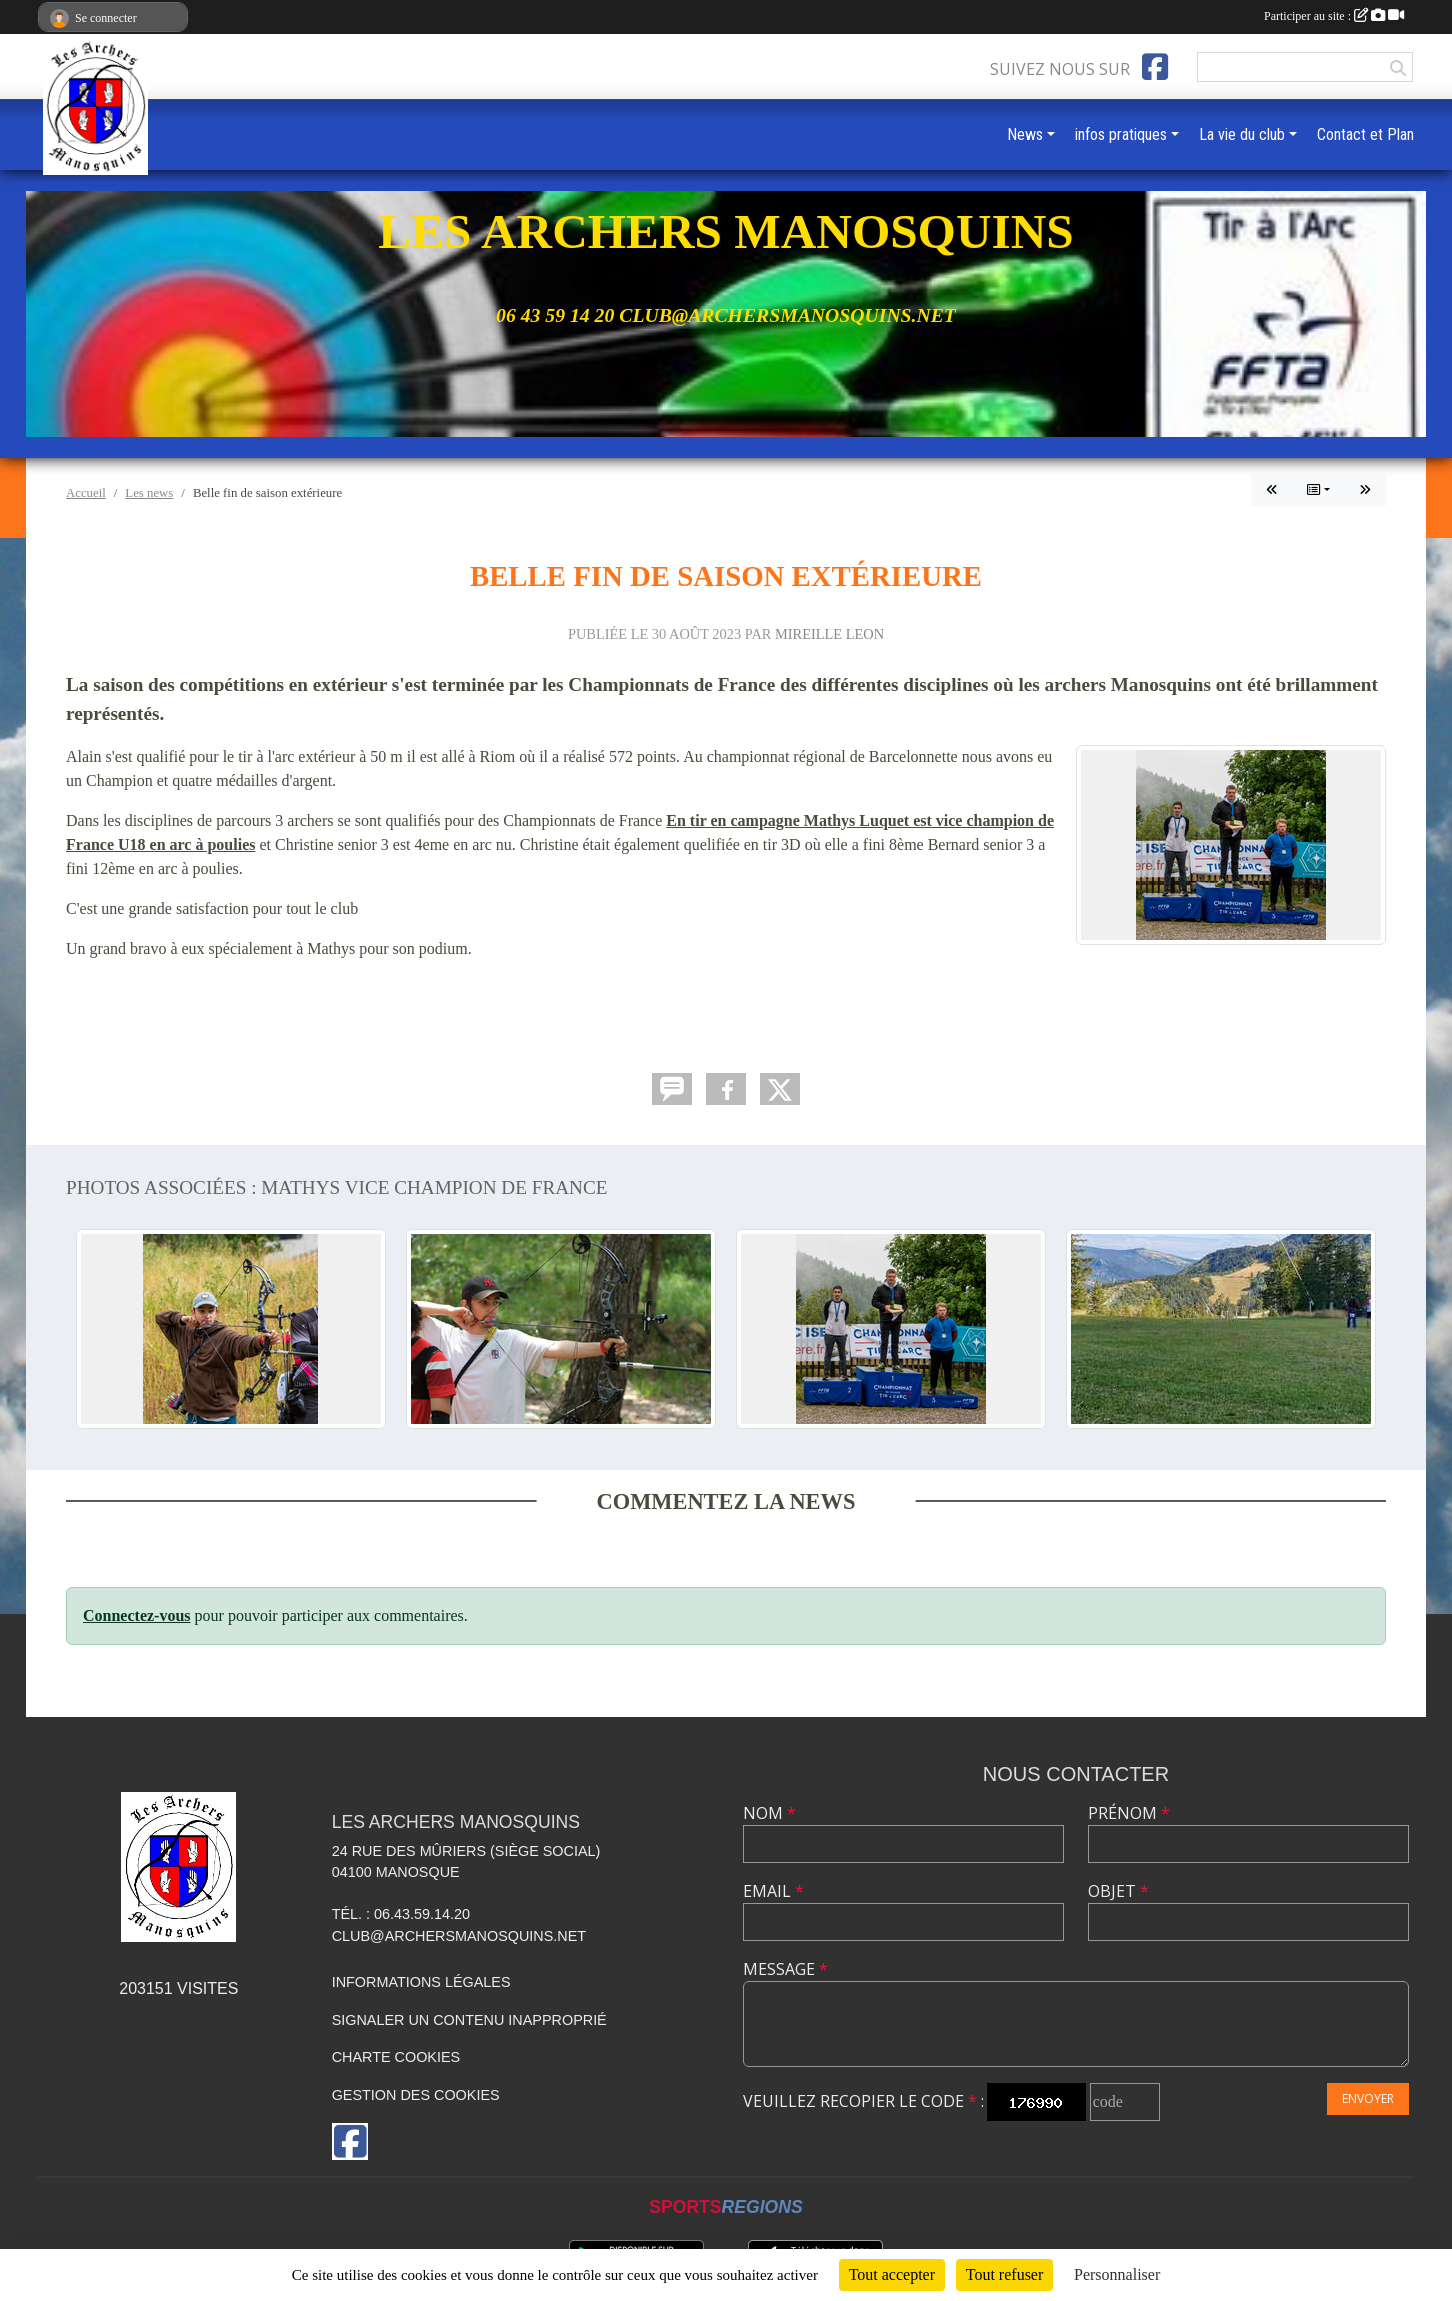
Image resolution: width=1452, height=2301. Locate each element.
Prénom (1129, 1813)
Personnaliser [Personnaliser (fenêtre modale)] (1117, 2274)
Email (773, 1891)
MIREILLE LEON (829, 634)
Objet (1118, 1891)
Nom (769, 1813)
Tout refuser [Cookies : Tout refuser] (1005, 2274)
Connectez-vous (137, 1615)
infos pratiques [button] (1121, 134)
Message (785, 1969)
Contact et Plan (1365, 134)
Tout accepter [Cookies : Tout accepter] (892, 2274)
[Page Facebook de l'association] (1155, 67)
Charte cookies (396, 2057)
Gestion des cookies (416, 2095)
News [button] (1025, 134)
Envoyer (1368, 2098)
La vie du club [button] (1242, 134)
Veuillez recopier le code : (863, 2101)
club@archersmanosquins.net (459, 1936)
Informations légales (421, 1982)
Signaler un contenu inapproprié (469, 2020)
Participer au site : (1334, 16)
